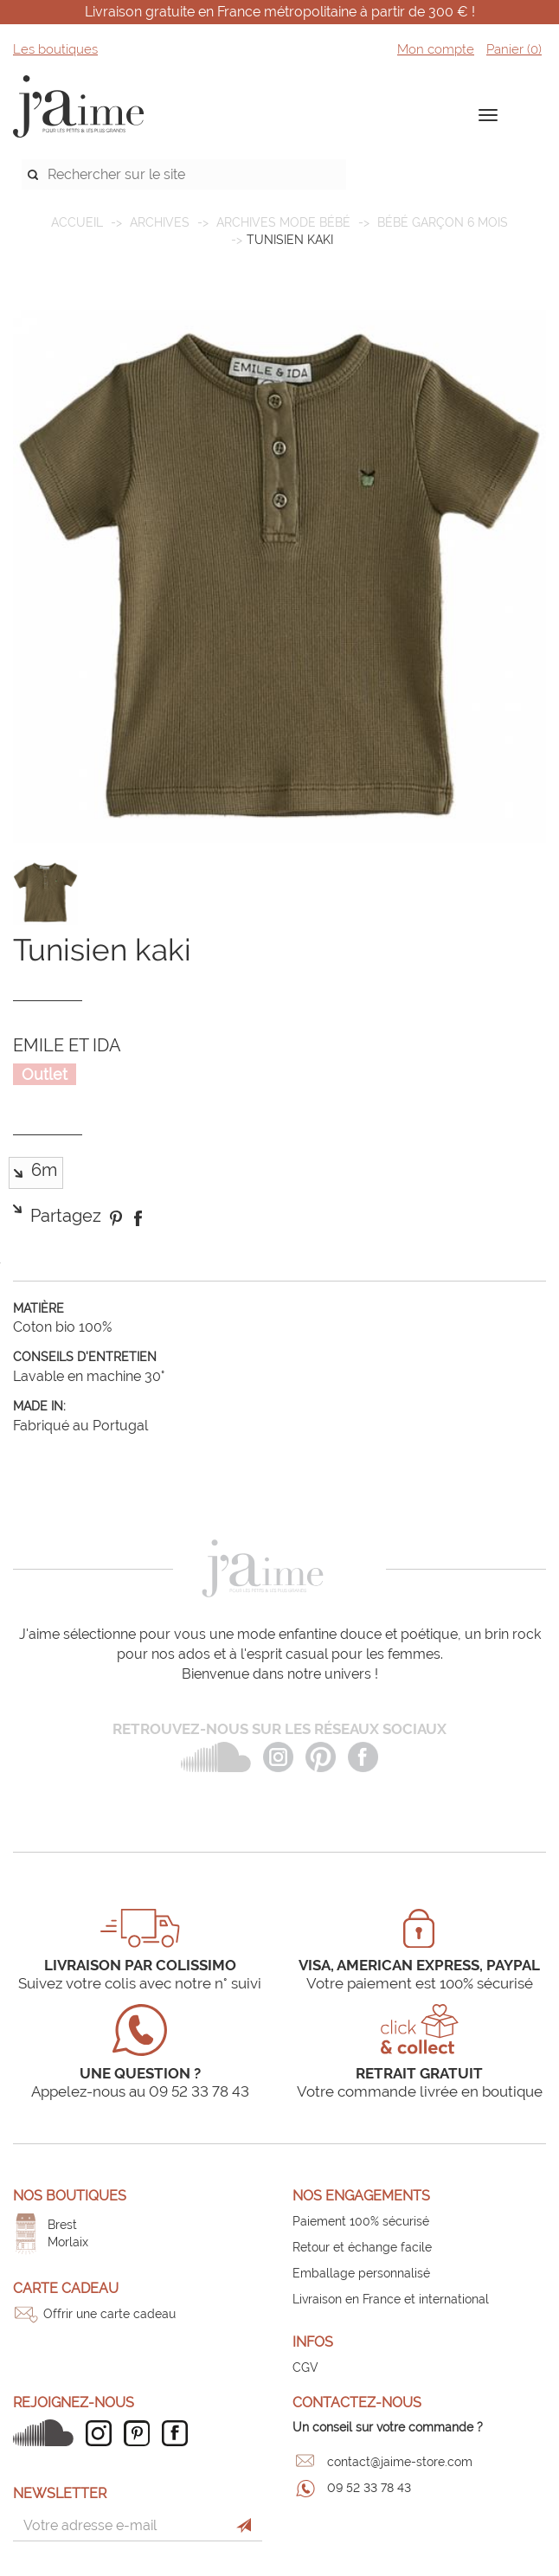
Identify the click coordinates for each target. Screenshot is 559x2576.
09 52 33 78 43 (369, 2488)
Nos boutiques (69, 2195)
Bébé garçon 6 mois (442, 222)
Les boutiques (55, 49)
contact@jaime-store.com (399, 2462)
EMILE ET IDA (67, 1045)
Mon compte (435, 49)
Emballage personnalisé (361, 2273)
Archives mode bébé (283, 222)
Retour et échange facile (362, 2247)
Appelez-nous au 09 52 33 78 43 (140, 2091)
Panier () (514, 49)
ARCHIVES (160, 222)
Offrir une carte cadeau (109, 2314)
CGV (305, 2367)
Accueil (77, 222)
